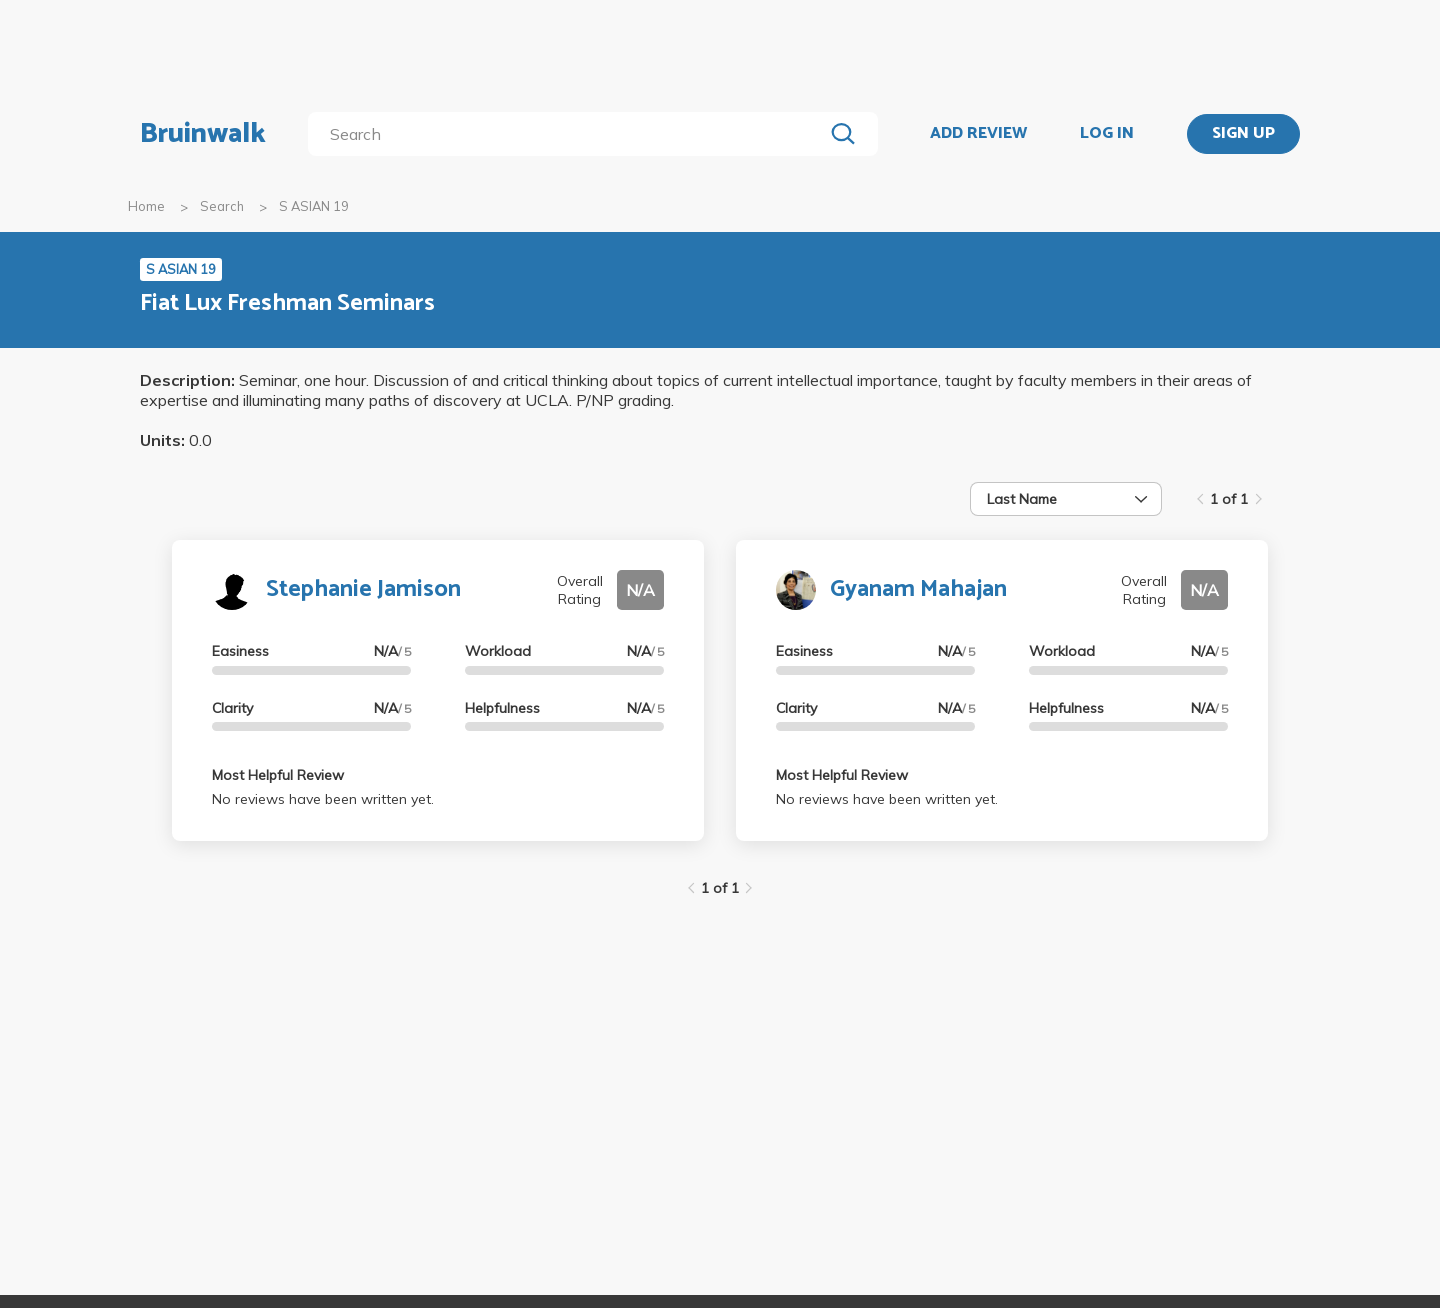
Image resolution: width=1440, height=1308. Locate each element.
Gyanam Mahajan (918, 589)
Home (146, 206)
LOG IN (1107, 134)
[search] (569, 134)
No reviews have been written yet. (323, 799)
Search (222, 206)
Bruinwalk (203, 134)
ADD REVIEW (978, 134)
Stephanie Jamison (363, 589)
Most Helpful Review (278, 775)
